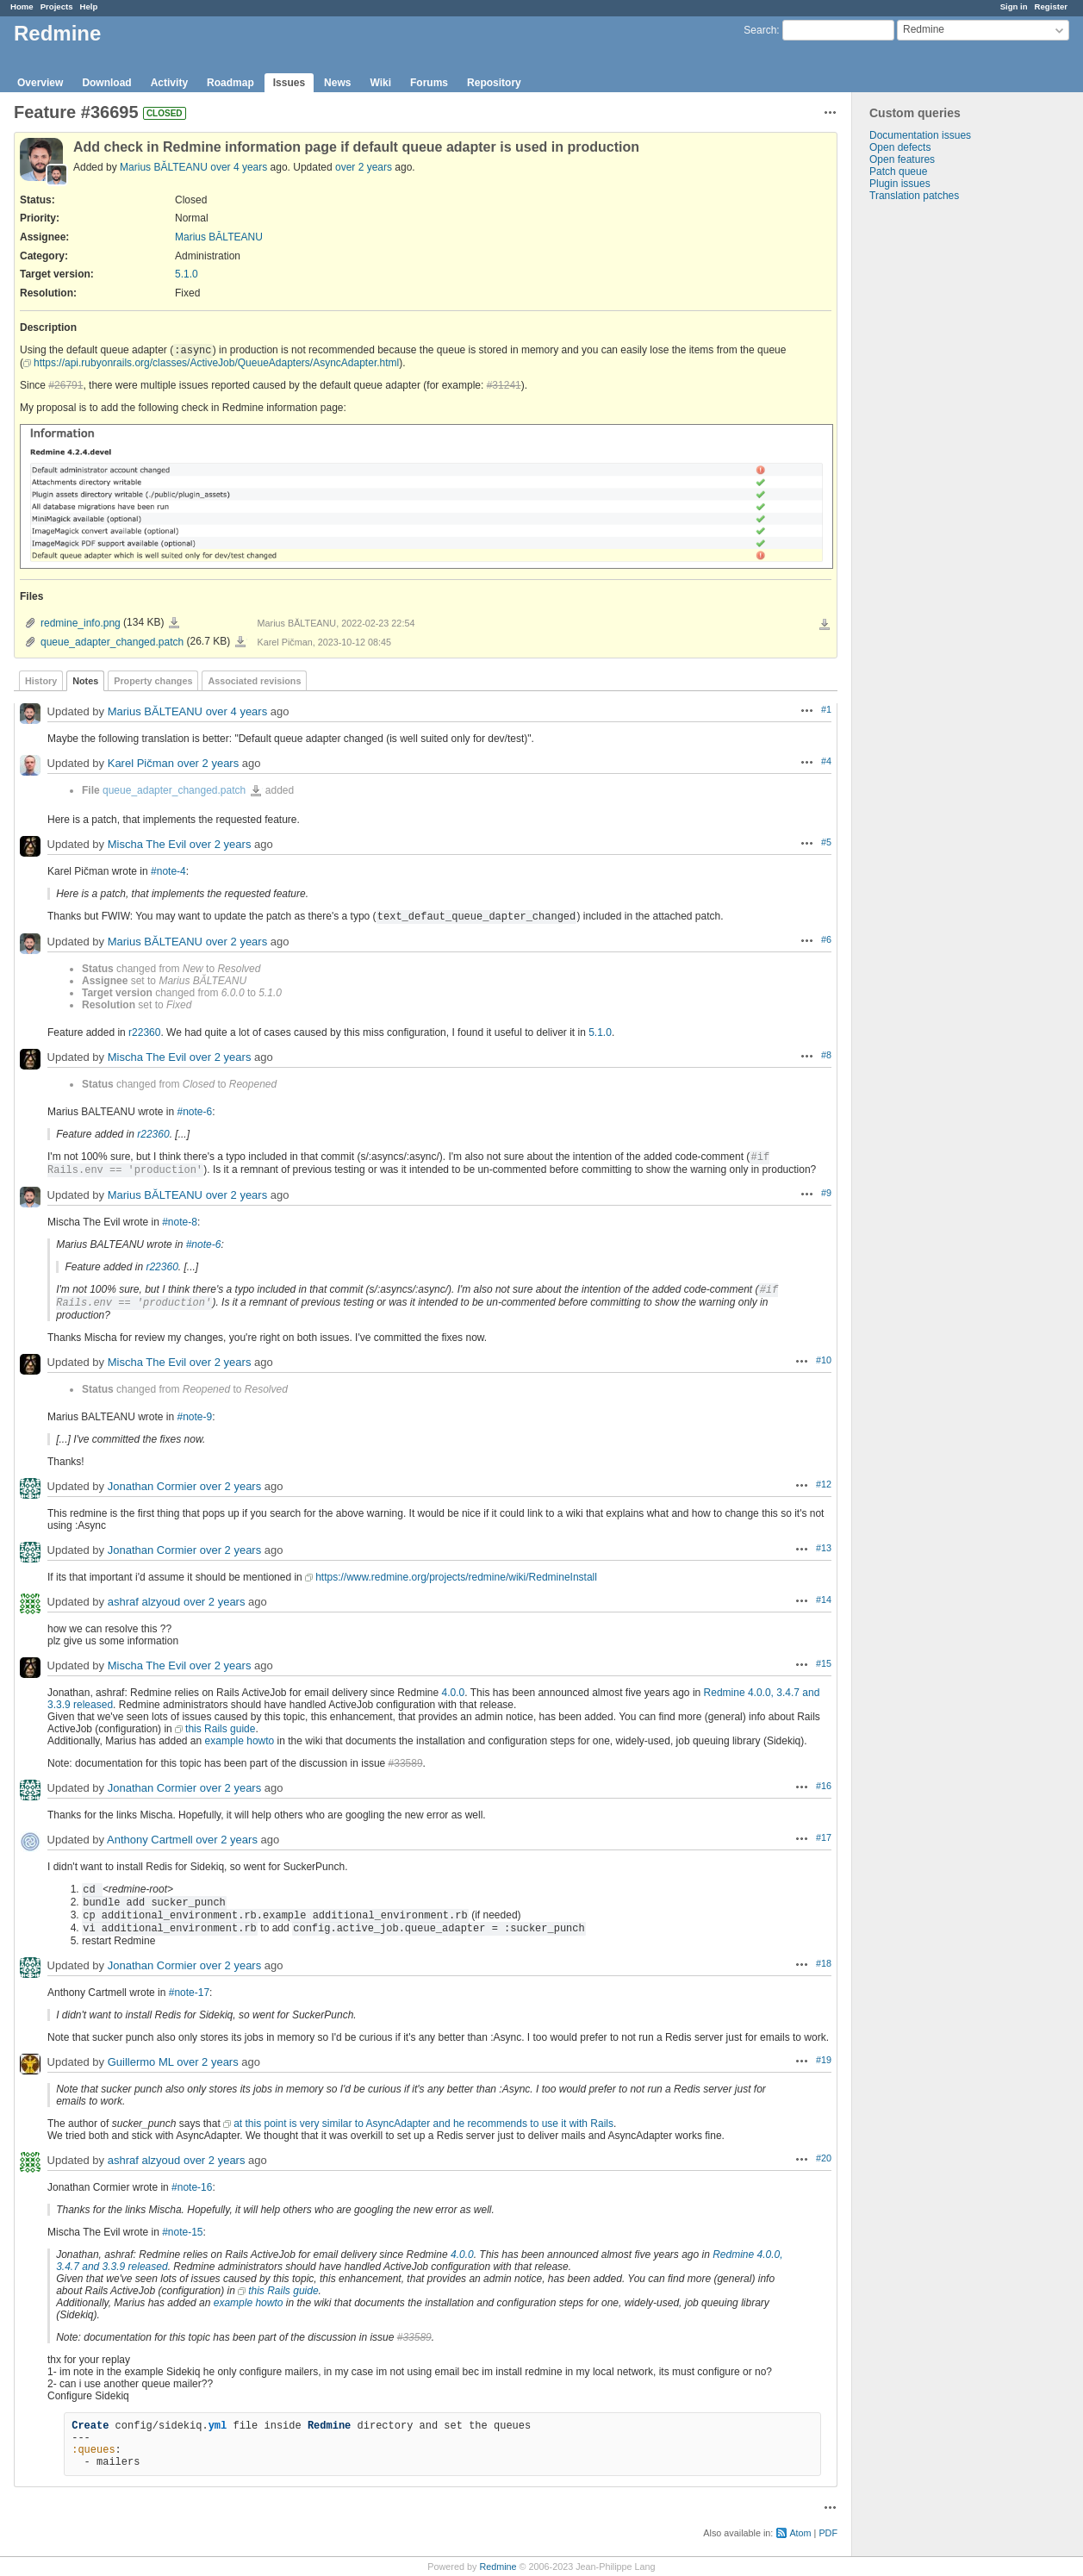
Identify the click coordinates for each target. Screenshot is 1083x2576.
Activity (169, 83)
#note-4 (168, 871)
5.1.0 (186, 274)
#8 (826, 1055)
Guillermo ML (141, 2061)
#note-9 (195, 1417)
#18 (823, 1963)
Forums (429, 83)
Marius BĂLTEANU (164, 167)
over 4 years (238, 167)
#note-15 (182, 2232)
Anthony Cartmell (150, 1839)
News (337, 83)
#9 (826, 1193)
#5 (826, 842)
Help (89, 6)
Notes (85, 681)
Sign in (1014, 6)
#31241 (504, 385)
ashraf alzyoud (144, 1601)
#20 (823, 2158)
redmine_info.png (80, 623)
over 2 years (363, 167)
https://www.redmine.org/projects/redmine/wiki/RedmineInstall (456, 1577)
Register (1051, 6)
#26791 (65, 385)
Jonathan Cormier (152, 1486)
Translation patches (914, 196)
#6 (826, 939)
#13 (823, 1548)
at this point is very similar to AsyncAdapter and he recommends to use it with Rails (423, 2124)
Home (22, 6)
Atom (800, 2533)
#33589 (406, 1763)
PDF (827, 2533)
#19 (823, 2060)
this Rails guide (220, 1729)
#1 (826, 709)
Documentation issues (920, 135)
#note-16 (191, 2187)
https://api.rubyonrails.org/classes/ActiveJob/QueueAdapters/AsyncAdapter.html (216, 363)
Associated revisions (254, 681)
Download (106, 83)
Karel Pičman (141, 763)
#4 (826, 761)
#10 (823, 1360)
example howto (240, 1741)
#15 (823, 1663)
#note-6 (195, 1112)
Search (760, 30)
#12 (823, 1484)
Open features (902, 159)
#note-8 (179, 1222)
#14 (823, 1599)
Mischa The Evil (147, 844)
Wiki (380, 83)
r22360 (144, 1032)
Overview (40, 83)
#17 (823, 1837)
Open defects (900, 147)
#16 (823, 1786)
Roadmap (230, 83)
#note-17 (189, 1993)
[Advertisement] (938, 472)
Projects (56, 6)
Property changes (153, 681)
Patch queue (898, 171)
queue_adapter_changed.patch (112, 642)
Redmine (497, 2566)
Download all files (824, 625)
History (41, 681)
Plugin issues (900, 184)
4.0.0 (453, 1693)
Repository (494, 83)
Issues (289, 83)
